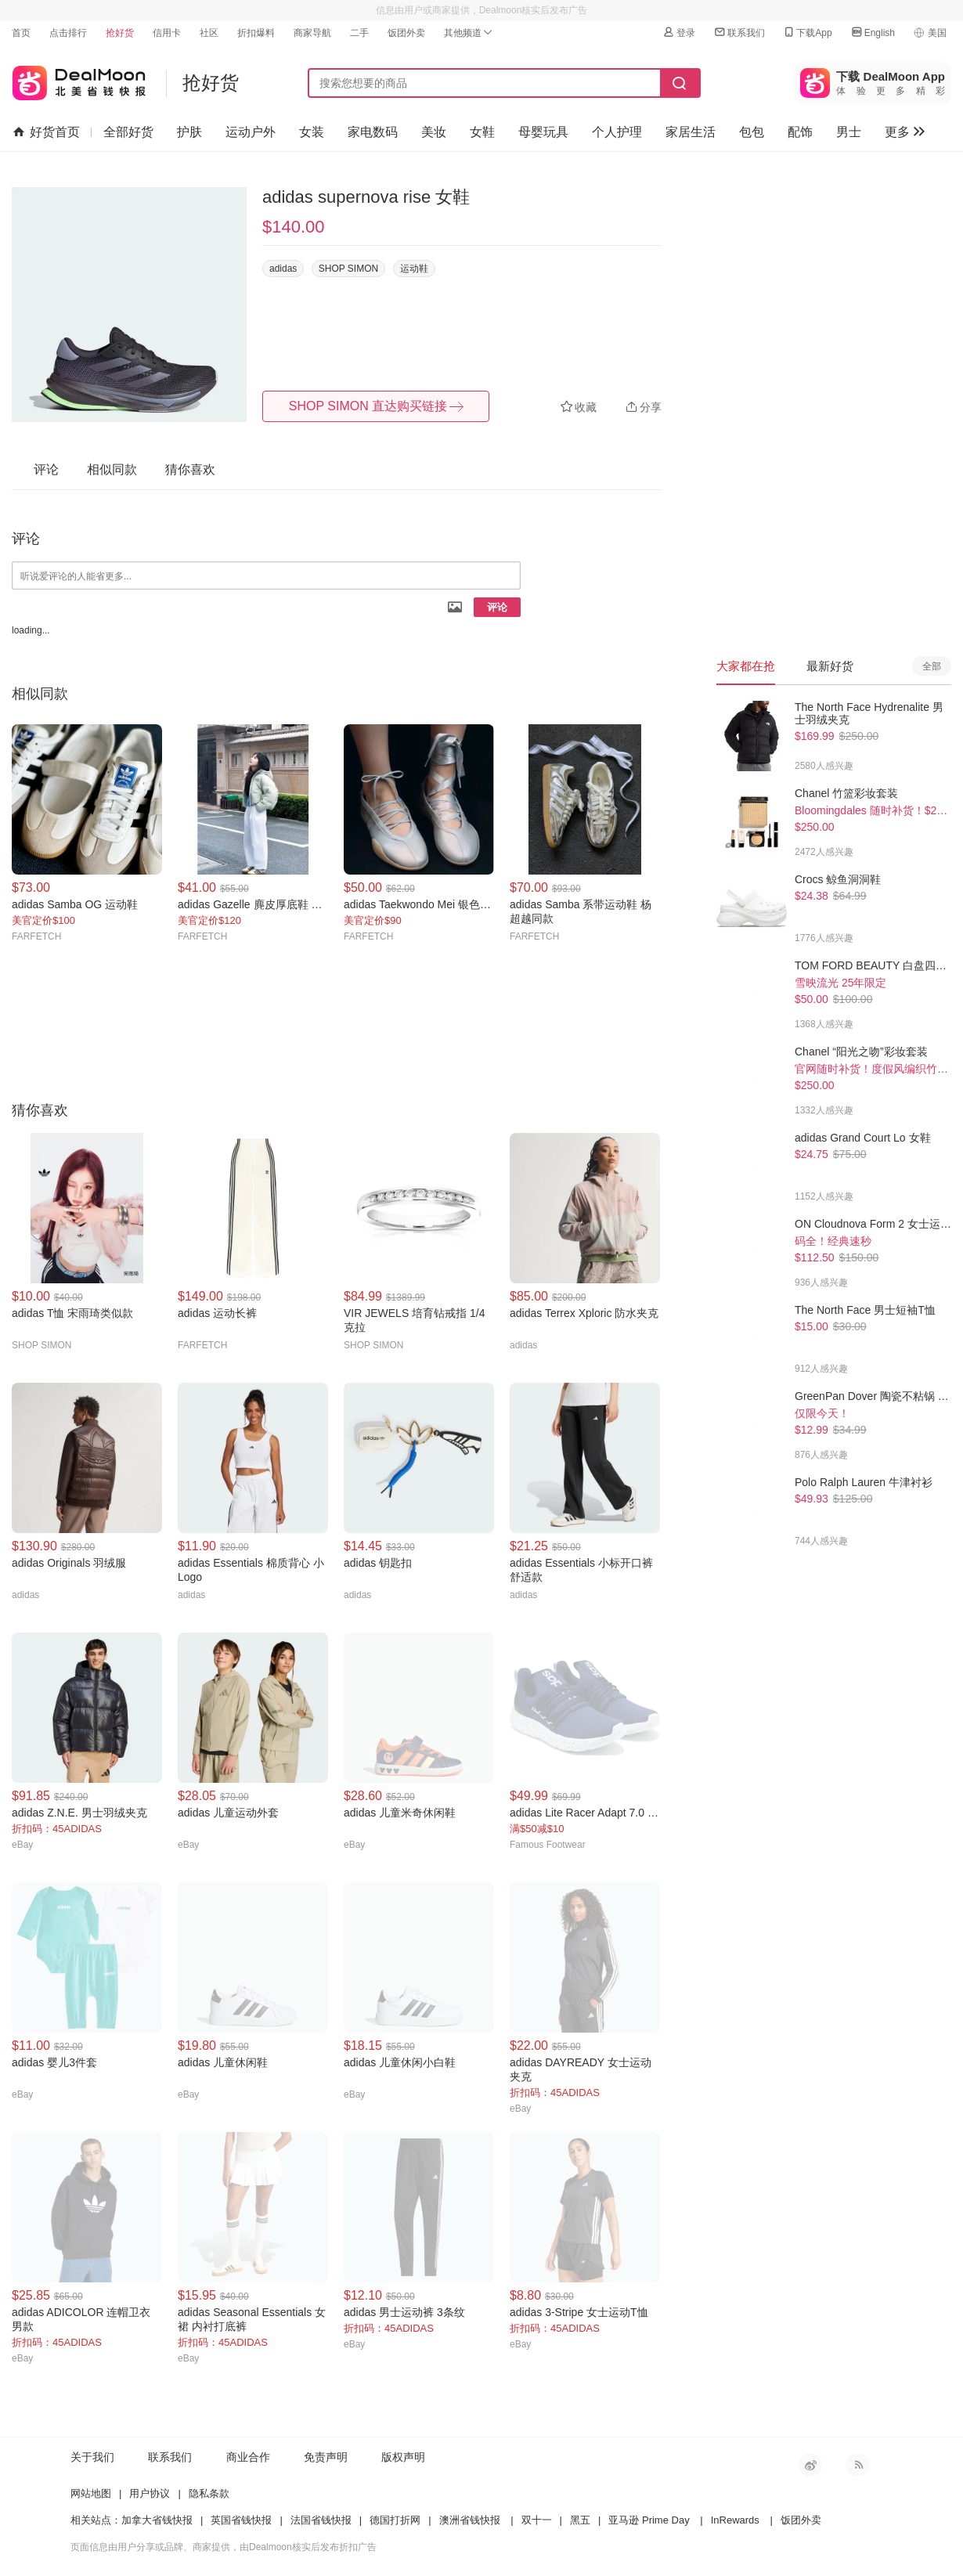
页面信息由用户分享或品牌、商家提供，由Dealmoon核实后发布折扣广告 (223, 2547)
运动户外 (250, 132)
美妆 (433, 132)
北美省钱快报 (79, 79)
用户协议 (149, 2493)
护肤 (189, 132)
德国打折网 (395, 2520)
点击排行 (68, 32)
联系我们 (739, 32)
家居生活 (690, 132)
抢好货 (120, 32)
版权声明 (403, 2457)
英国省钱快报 (241, 2520)
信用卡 (167, 32)
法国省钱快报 (321, 2520)
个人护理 (617, 132)
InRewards (735, 2520)
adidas (283, 268)
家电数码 (373, 132)
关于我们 (92, 2457)
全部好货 (128, 132)
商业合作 (248, 2457)
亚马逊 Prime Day (648, 2520)
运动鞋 (414, 268)
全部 (931, 666)
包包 (751, 132)
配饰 (800, 132)
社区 (209, 32)
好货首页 (46, 132)
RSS (857, 2465)
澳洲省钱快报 (469, 2520)
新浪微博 (810, 2465)
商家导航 (312, 32)
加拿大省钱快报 (157, 2520)
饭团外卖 (406, 32)
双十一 (536, 2520)
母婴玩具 (543, 132)
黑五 (580, 2520)
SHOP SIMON (348, 268)
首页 (21, 32)
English (872, 32)
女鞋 (482, 132)
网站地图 (90, 2493)
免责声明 (326, 2457)
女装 (311, 132)
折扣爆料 (256, 32)
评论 (497, 607)
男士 (848, 132)
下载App (806, 32)
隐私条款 (209, 2493)
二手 (359, 32)
